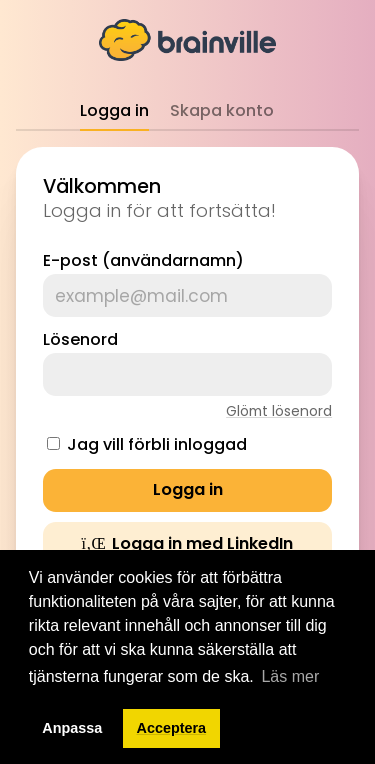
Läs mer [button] (290, 676)
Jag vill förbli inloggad (157, 444)
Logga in (114, 110)
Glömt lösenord (279, 411)
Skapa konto (222, 110)
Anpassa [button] (72, 728)
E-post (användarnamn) (143, 260)
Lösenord (80, 339)
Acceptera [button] (172, 728)
